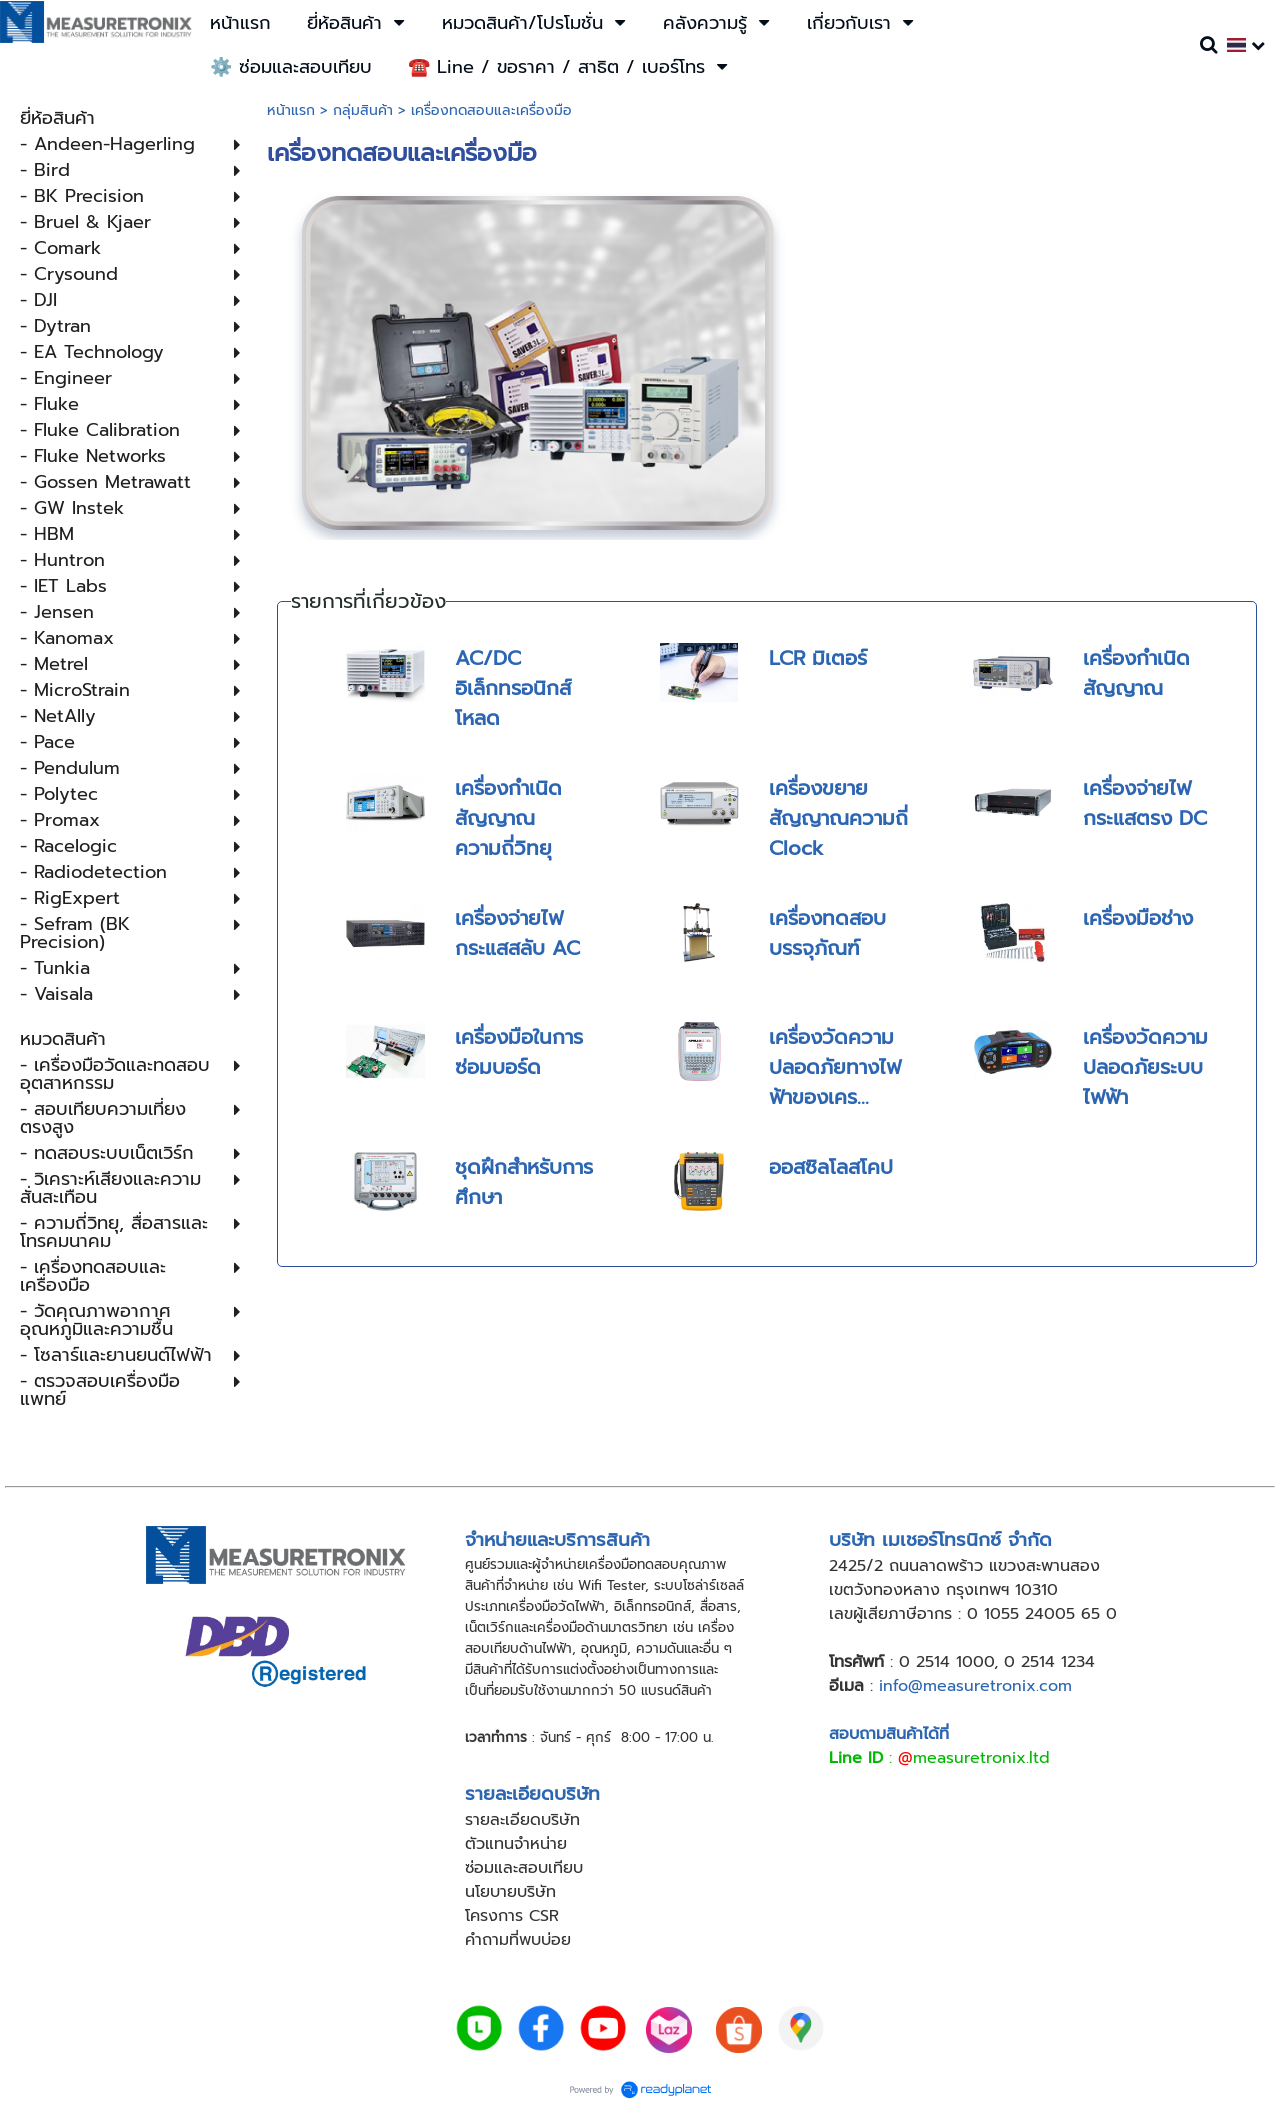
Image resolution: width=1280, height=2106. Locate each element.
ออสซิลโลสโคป (831, 1167)
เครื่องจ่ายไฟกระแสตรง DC (1145, 803)
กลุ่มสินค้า (363, 110)
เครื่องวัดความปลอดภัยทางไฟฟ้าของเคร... (835, 1067)
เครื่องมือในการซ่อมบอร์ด (519, 1052)
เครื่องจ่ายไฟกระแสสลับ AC (517, 933)
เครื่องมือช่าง (1138, 918)
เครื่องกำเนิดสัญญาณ (1136, 673)
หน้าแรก (291, 110)
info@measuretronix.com (975, 1686)
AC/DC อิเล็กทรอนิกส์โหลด (513, 688)
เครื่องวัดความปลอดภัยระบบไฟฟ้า (1145, 1067)
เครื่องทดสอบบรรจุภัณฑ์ (827, 933)
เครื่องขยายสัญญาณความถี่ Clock (838, 818)
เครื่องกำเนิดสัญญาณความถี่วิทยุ (508, 818)
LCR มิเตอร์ (818, 658)
